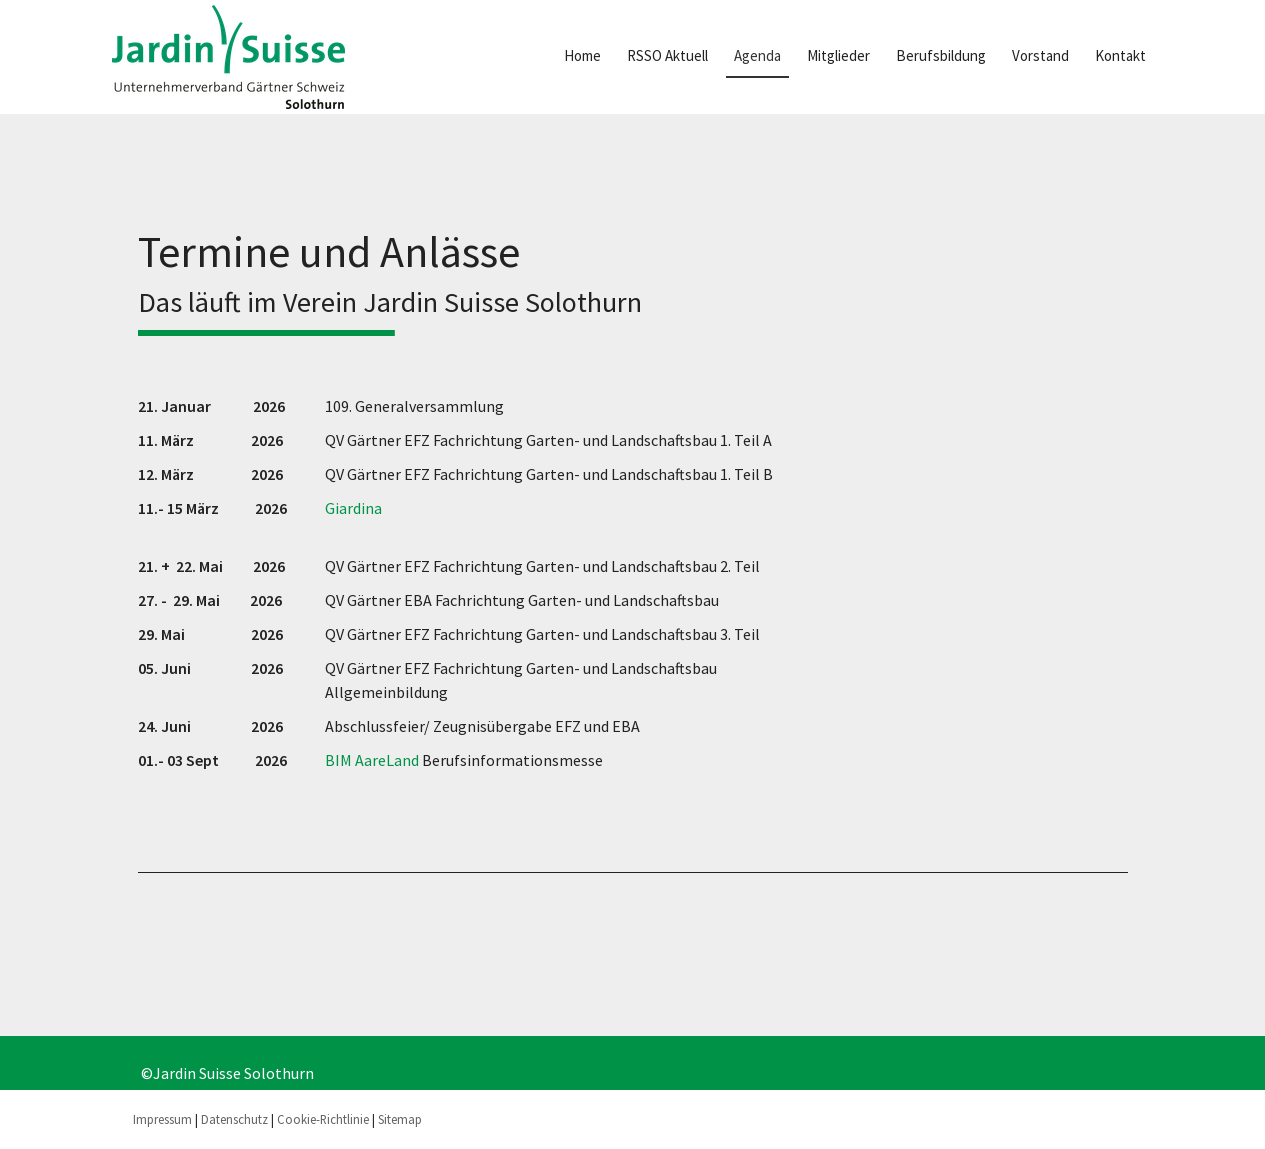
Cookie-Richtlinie (323, 1119)
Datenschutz (234, 1119)
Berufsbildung (941, 55)
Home (582, 55)
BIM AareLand (372, 760)
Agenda (757, 55)
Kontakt (1120, 55)
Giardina (353, 508)
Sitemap (400, 1119)
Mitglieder (838, 55)
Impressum (162, 1119)
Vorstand (1040, 55)
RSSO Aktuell (667, 55)
